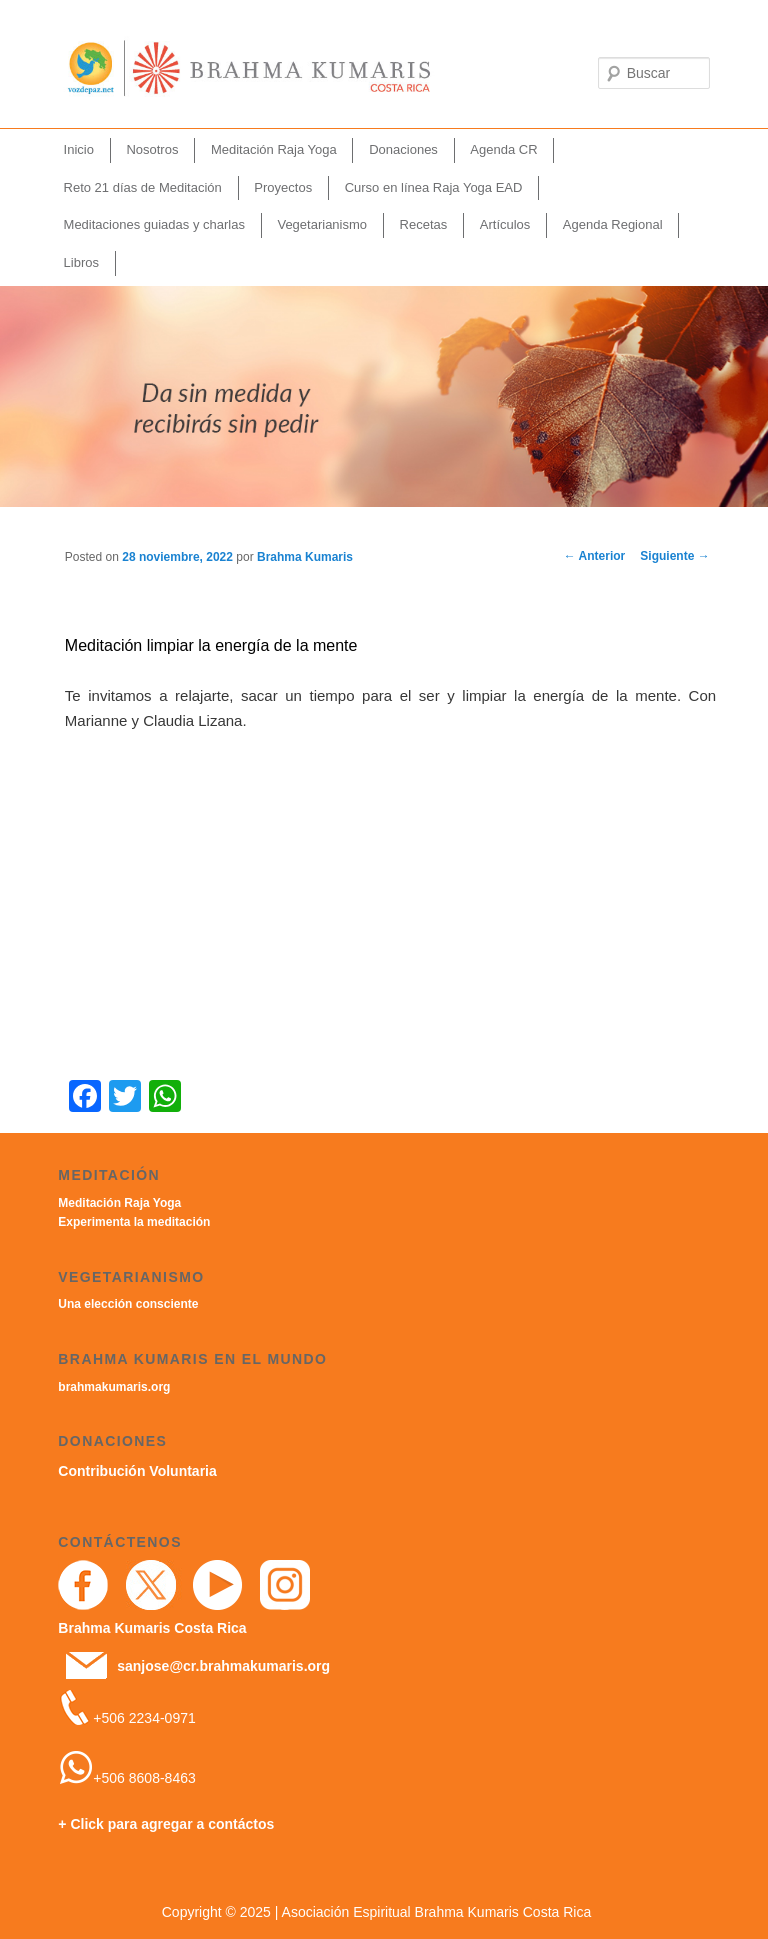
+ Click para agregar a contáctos (166, 1824)
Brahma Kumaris (305, 557)
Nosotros (152, 149)
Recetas (424, 224)
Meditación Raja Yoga (274, 149)
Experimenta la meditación (134, 1222)
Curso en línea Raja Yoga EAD (434, 187)
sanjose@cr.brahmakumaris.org (223, 1666)
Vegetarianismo (322, 224)
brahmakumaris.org (114, 1387)
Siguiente (674, 556)
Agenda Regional (613, 224)
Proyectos (283, 187)
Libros (81, 262)
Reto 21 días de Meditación (143, 187)
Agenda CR (503, 149)
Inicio (79, 149)
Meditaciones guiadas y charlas (154, 224)
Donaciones (403, 149)
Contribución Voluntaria (137, 1471)
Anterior (595, 556)
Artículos (505, 224)
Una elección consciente (128, 1304)
